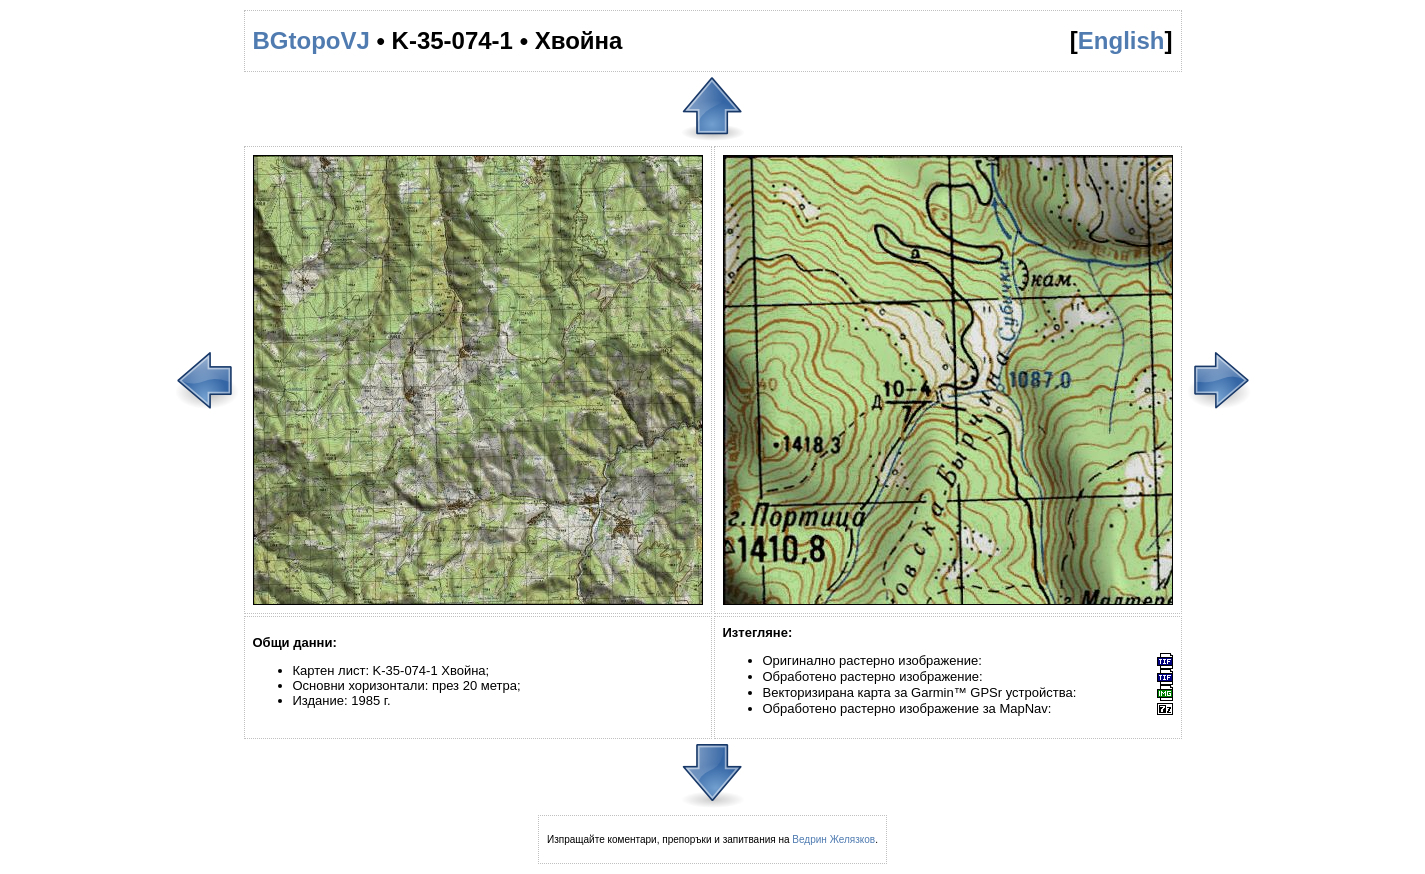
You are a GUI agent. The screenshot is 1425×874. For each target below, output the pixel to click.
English (1121, 40)
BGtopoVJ (311, 40)
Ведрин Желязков (833, 839)
